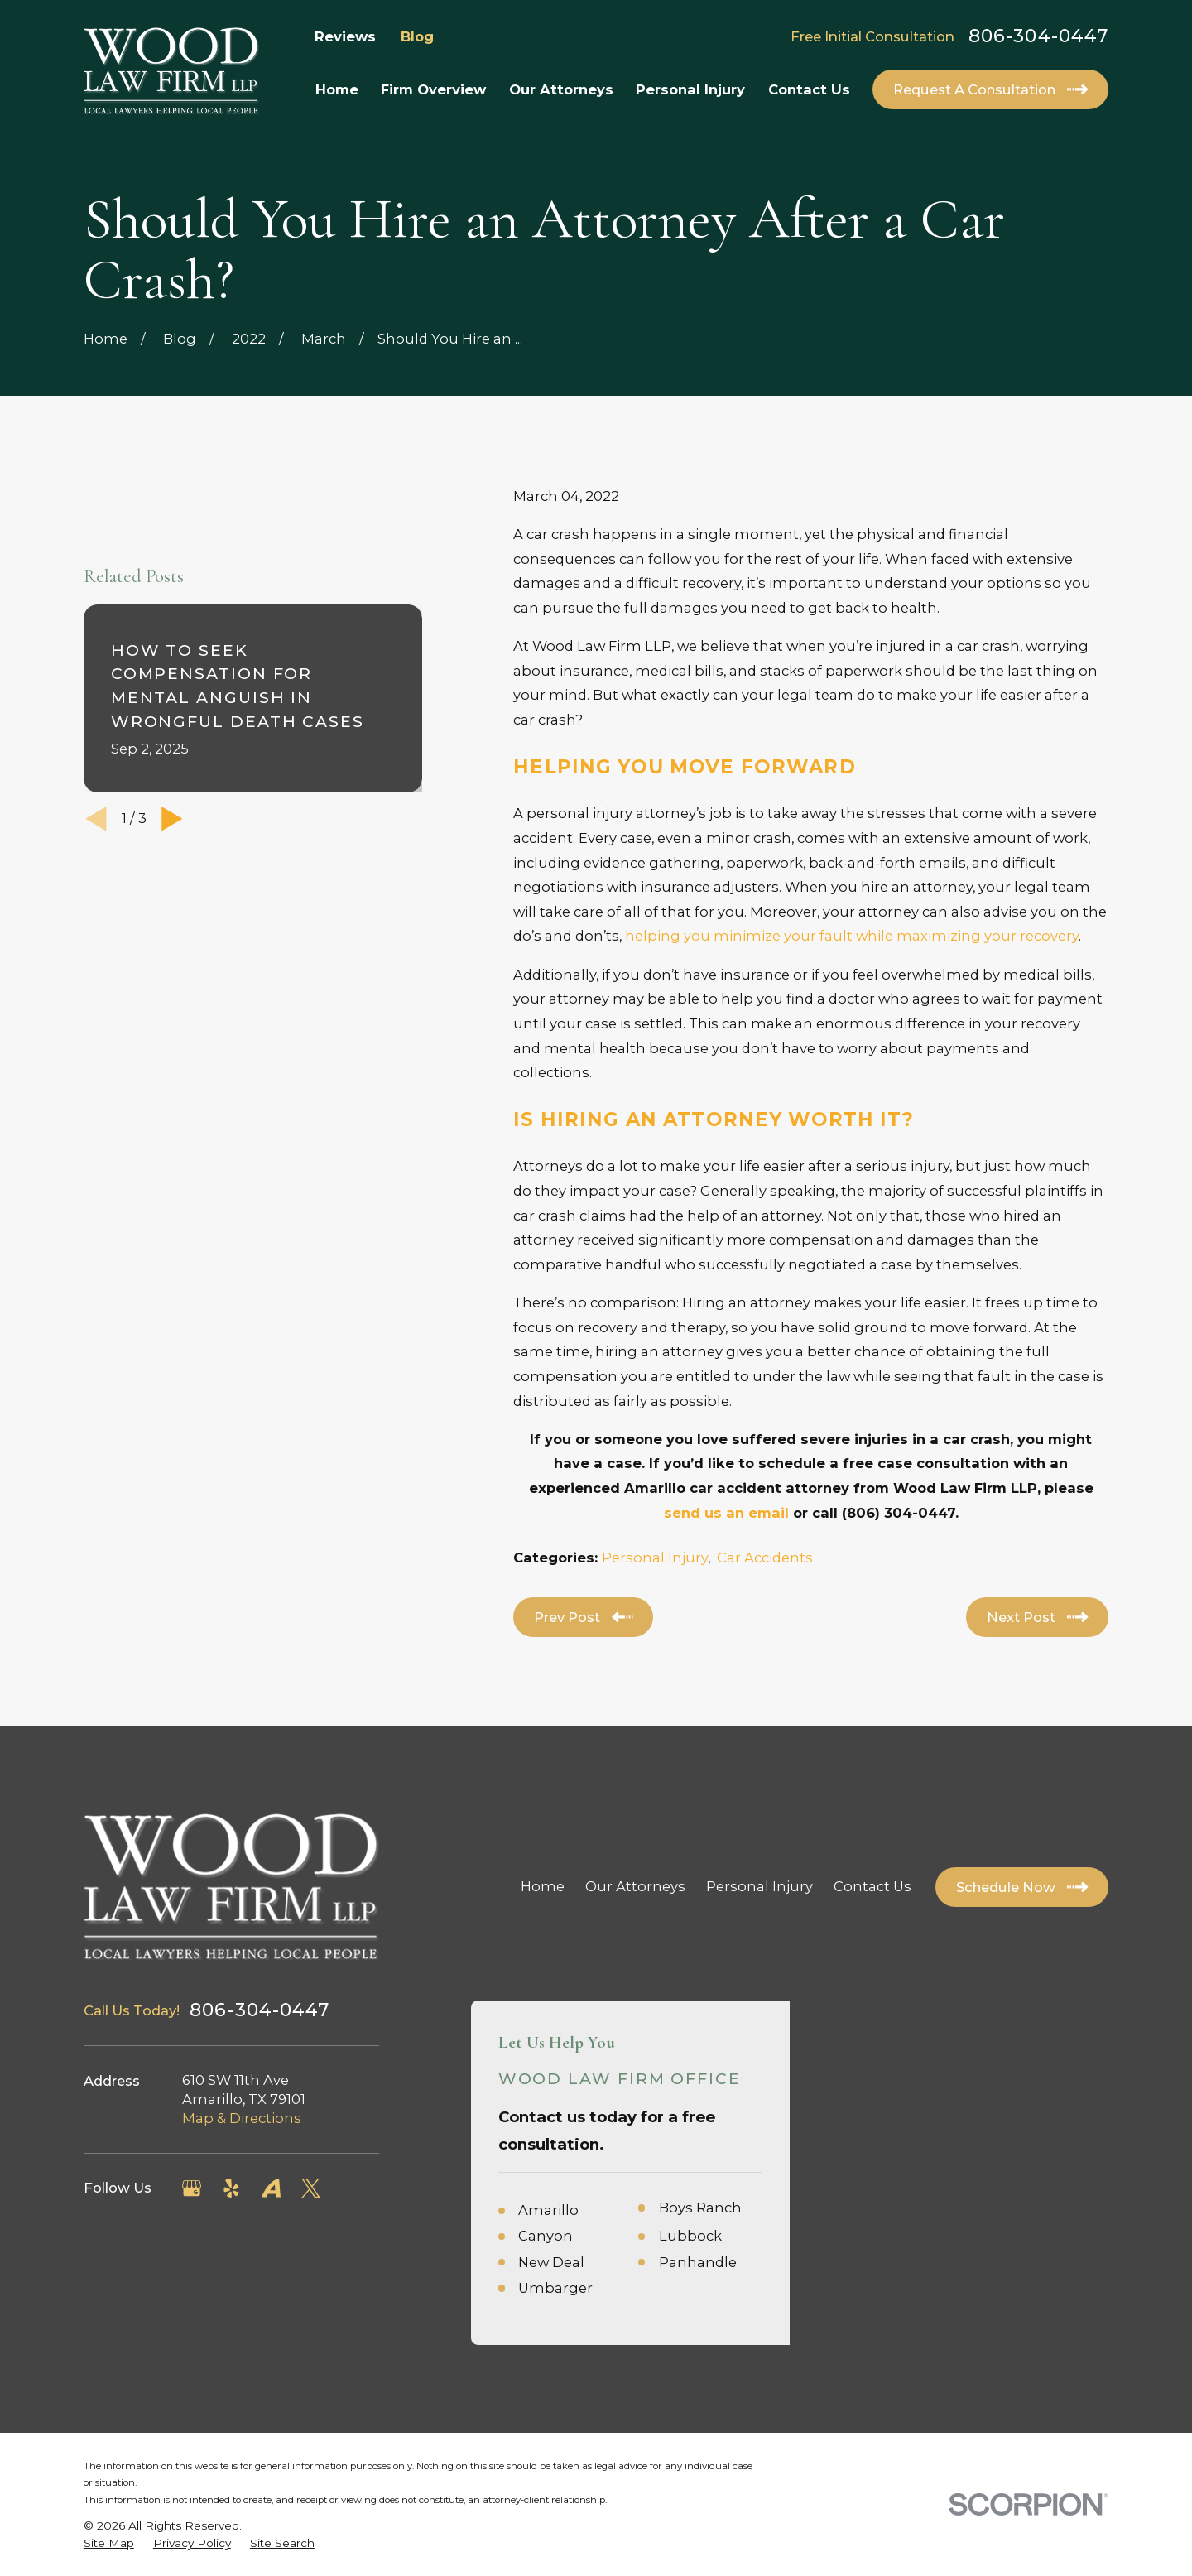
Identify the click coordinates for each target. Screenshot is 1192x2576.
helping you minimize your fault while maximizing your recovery (852, 935)
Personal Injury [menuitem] (690, 89)
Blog (417, 36)
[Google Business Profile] (191, 2188)
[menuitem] (109, 2543)
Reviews (345, 36)
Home (543, 1886)
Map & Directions (241, 2118)
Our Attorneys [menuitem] (561, 89)
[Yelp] (231, 2188)
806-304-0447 (1038, 36)
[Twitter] (310, 2188)
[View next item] (172, 819)
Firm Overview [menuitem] (433, 89)
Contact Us (872, 1886)
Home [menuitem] (336, 89)
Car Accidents (765, 1557)
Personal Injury (655, 1557)
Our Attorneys (635, 1886)
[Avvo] (271, 2188)
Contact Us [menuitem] (809, 89)
